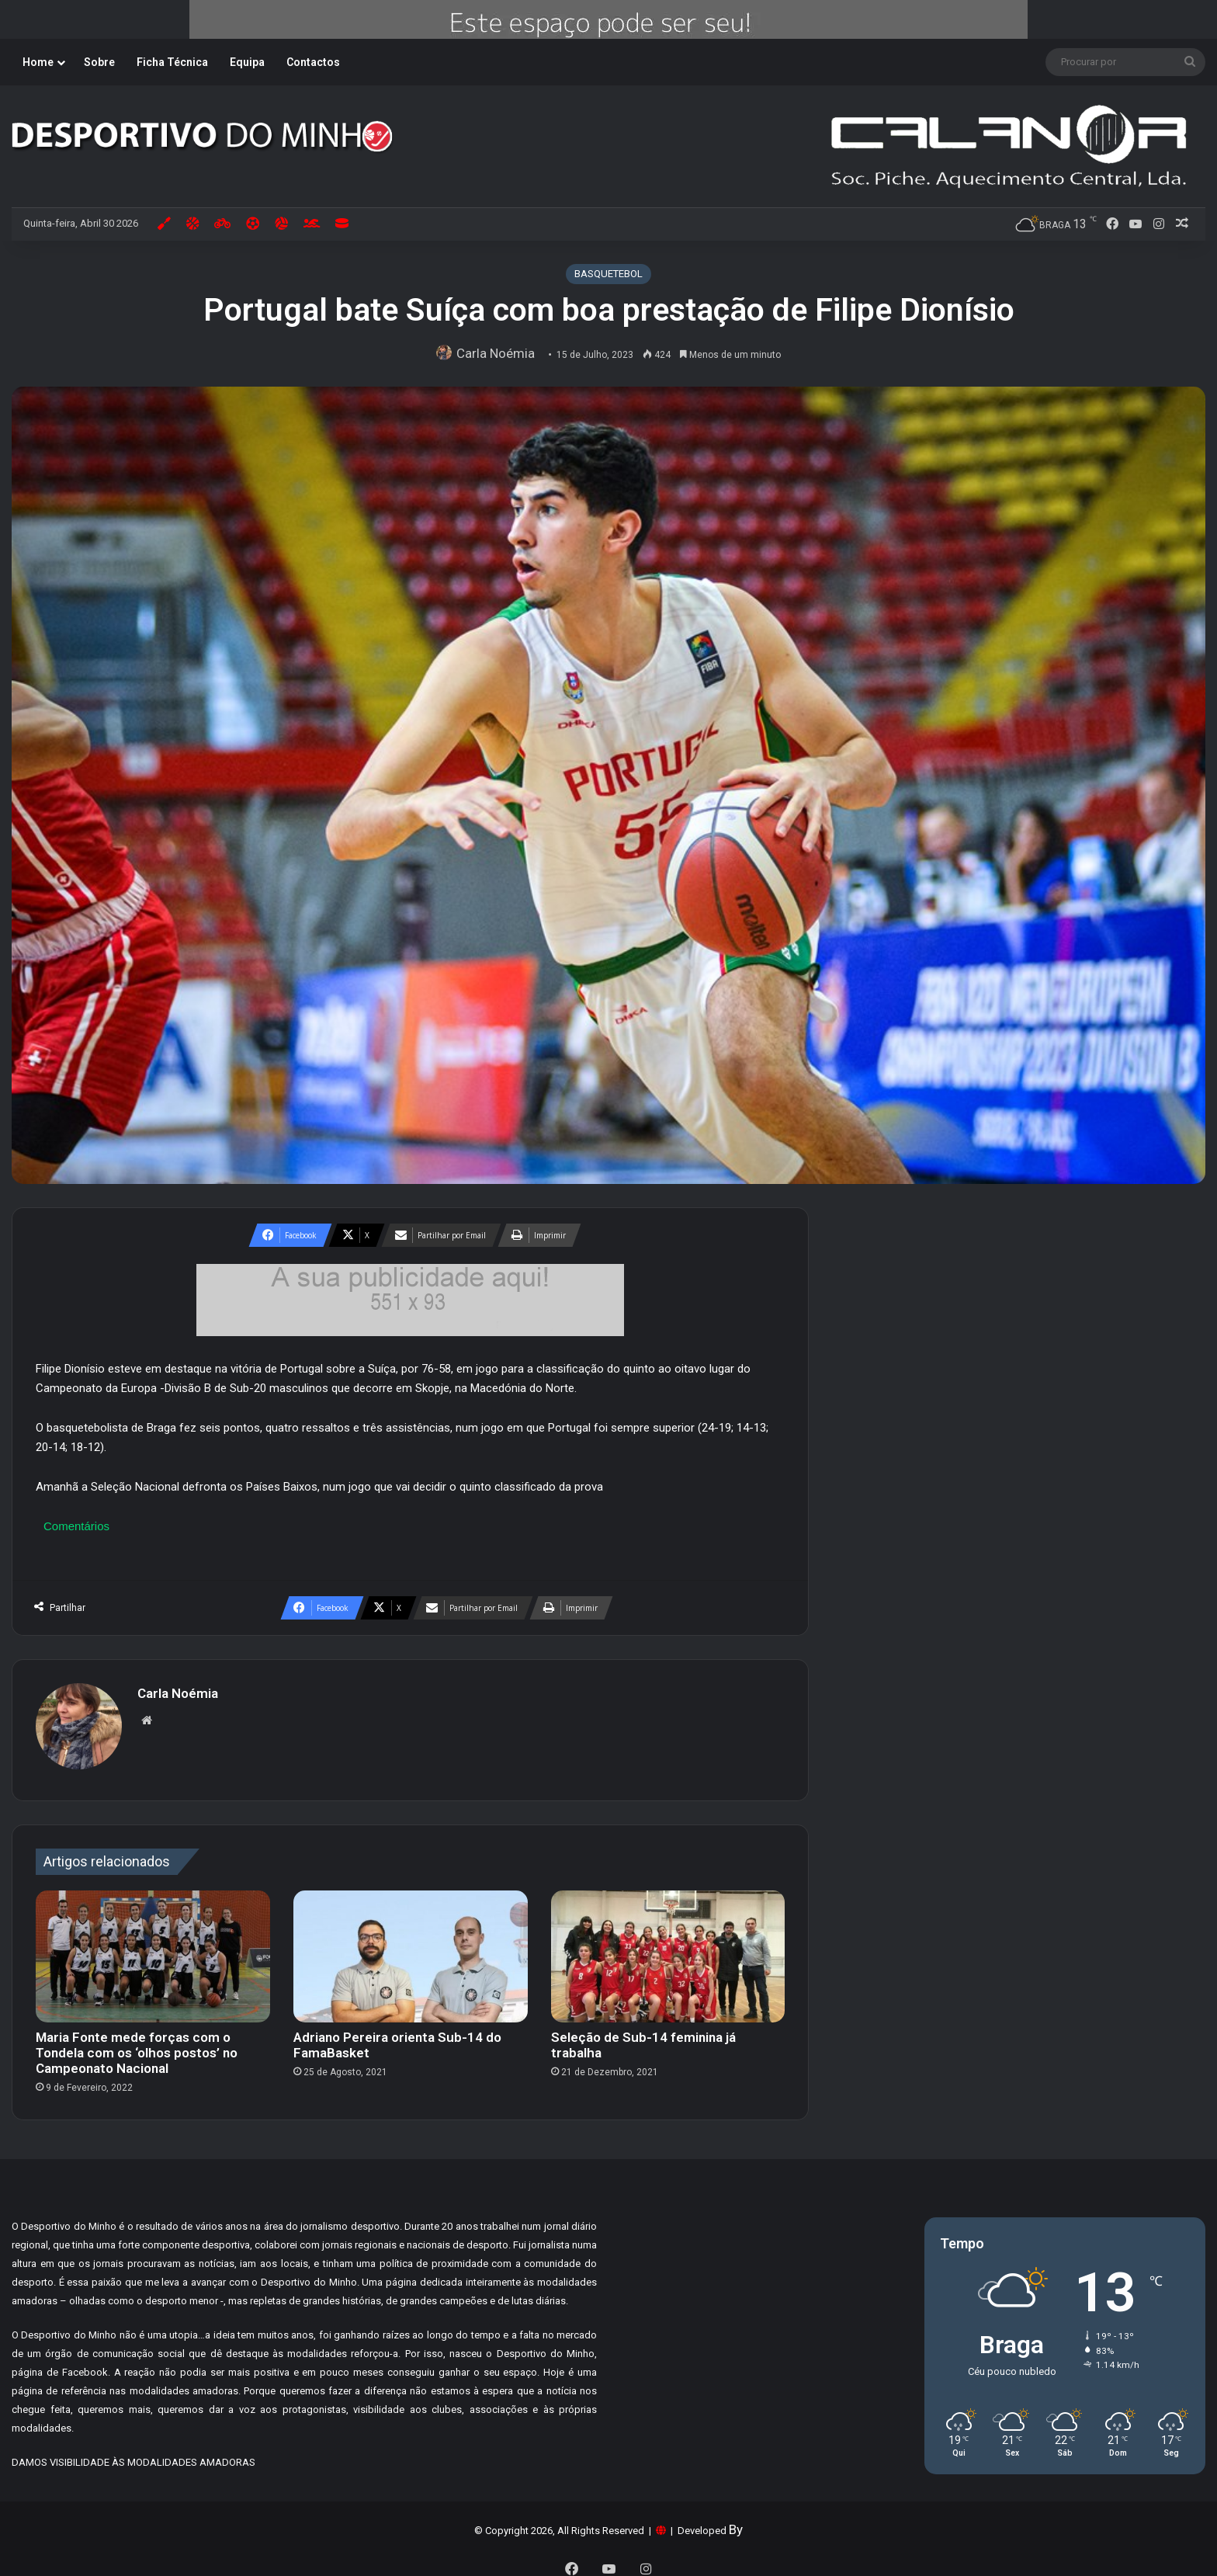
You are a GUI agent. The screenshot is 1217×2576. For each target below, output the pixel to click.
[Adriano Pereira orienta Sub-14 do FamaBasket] (410, 1949)
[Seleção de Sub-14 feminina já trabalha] (668, 1949)
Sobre (99, 62)
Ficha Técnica (172, 62)
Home (38, 62)
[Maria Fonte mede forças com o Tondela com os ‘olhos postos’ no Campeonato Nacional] (153, 1949)
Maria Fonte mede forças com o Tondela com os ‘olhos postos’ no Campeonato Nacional (137, 2045)
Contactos (313, 62)
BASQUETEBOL (608, 273)
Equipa (247, 62)
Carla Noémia (499, 353)
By (736, 2521)
